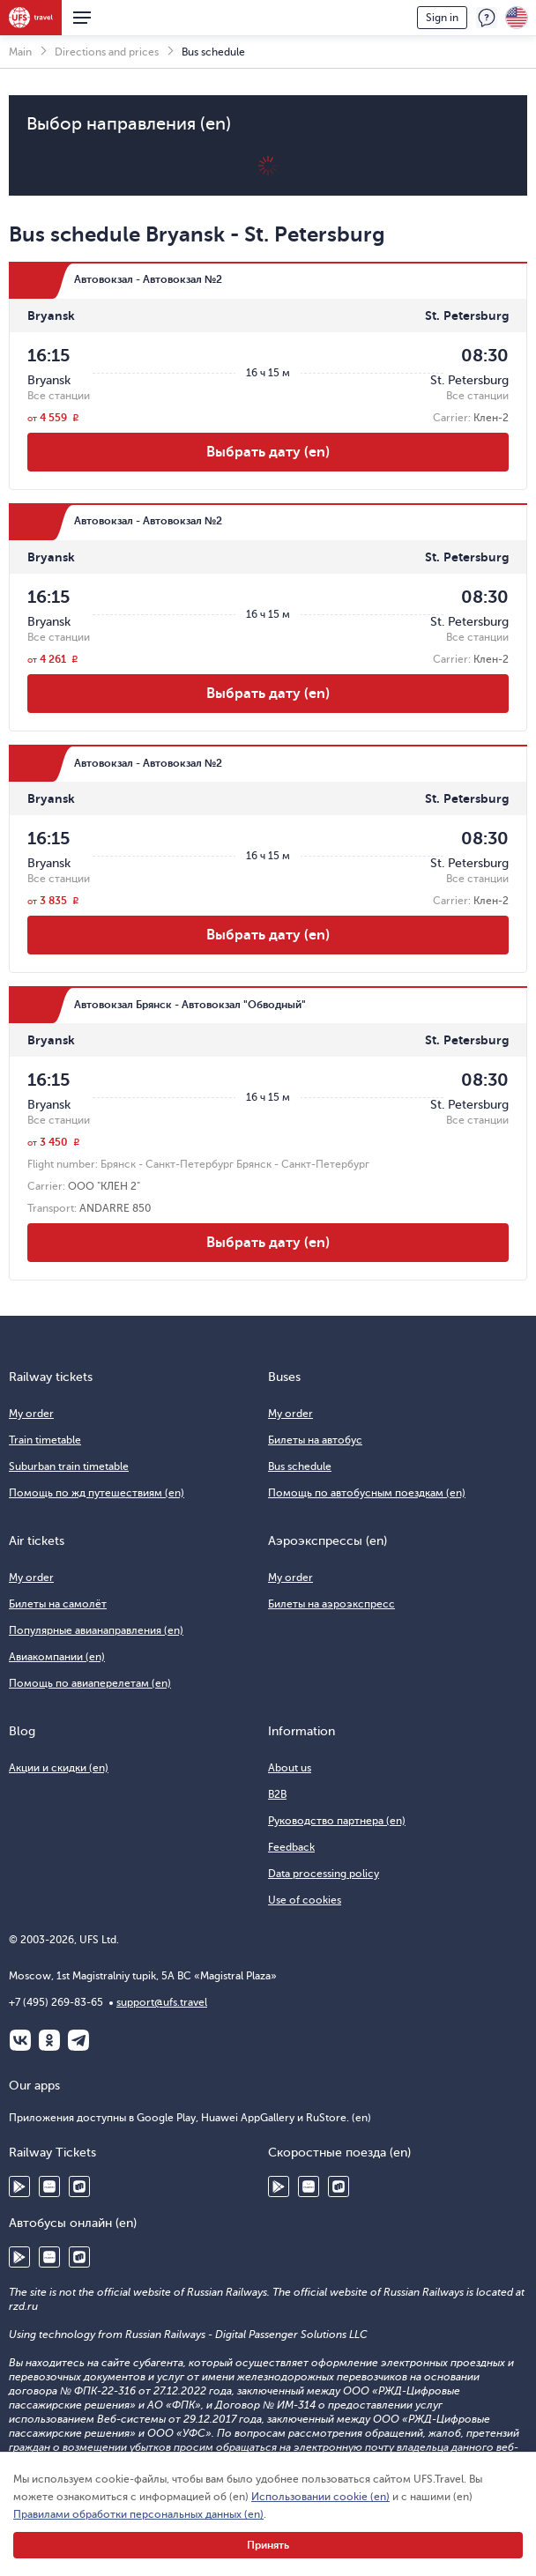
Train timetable (45, 1440)
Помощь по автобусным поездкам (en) (366, 1493)
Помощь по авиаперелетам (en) (90, 1683)
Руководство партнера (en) (337, 1821)
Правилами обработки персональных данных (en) (138, 2514)
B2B (277, 1794)
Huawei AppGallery (49, 2186)
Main (20, 52)
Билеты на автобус (315, 1440)
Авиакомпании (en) (57, 1657)
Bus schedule (299, 1466)
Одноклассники (49, 2040)
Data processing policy (323, 1873)
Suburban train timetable (69, 1466)
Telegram (78, 2040)
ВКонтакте (20, 2040)
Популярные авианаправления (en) (96, 1630)
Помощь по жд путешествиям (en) (96, 1493)
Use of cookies (304, 1900)
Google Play (19, 2186)
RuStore (79, 2186)
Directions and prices (107, 52)
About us (289, 1768)
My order (31, 1413)
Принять (268, 2545)
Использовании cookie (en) (320, 2497)
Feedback (486, 17)
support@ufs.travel (161, 2002)
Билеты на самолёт (58, 1604)
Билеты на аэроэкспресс (331, 1604)
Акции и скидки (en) (58, 1768)
